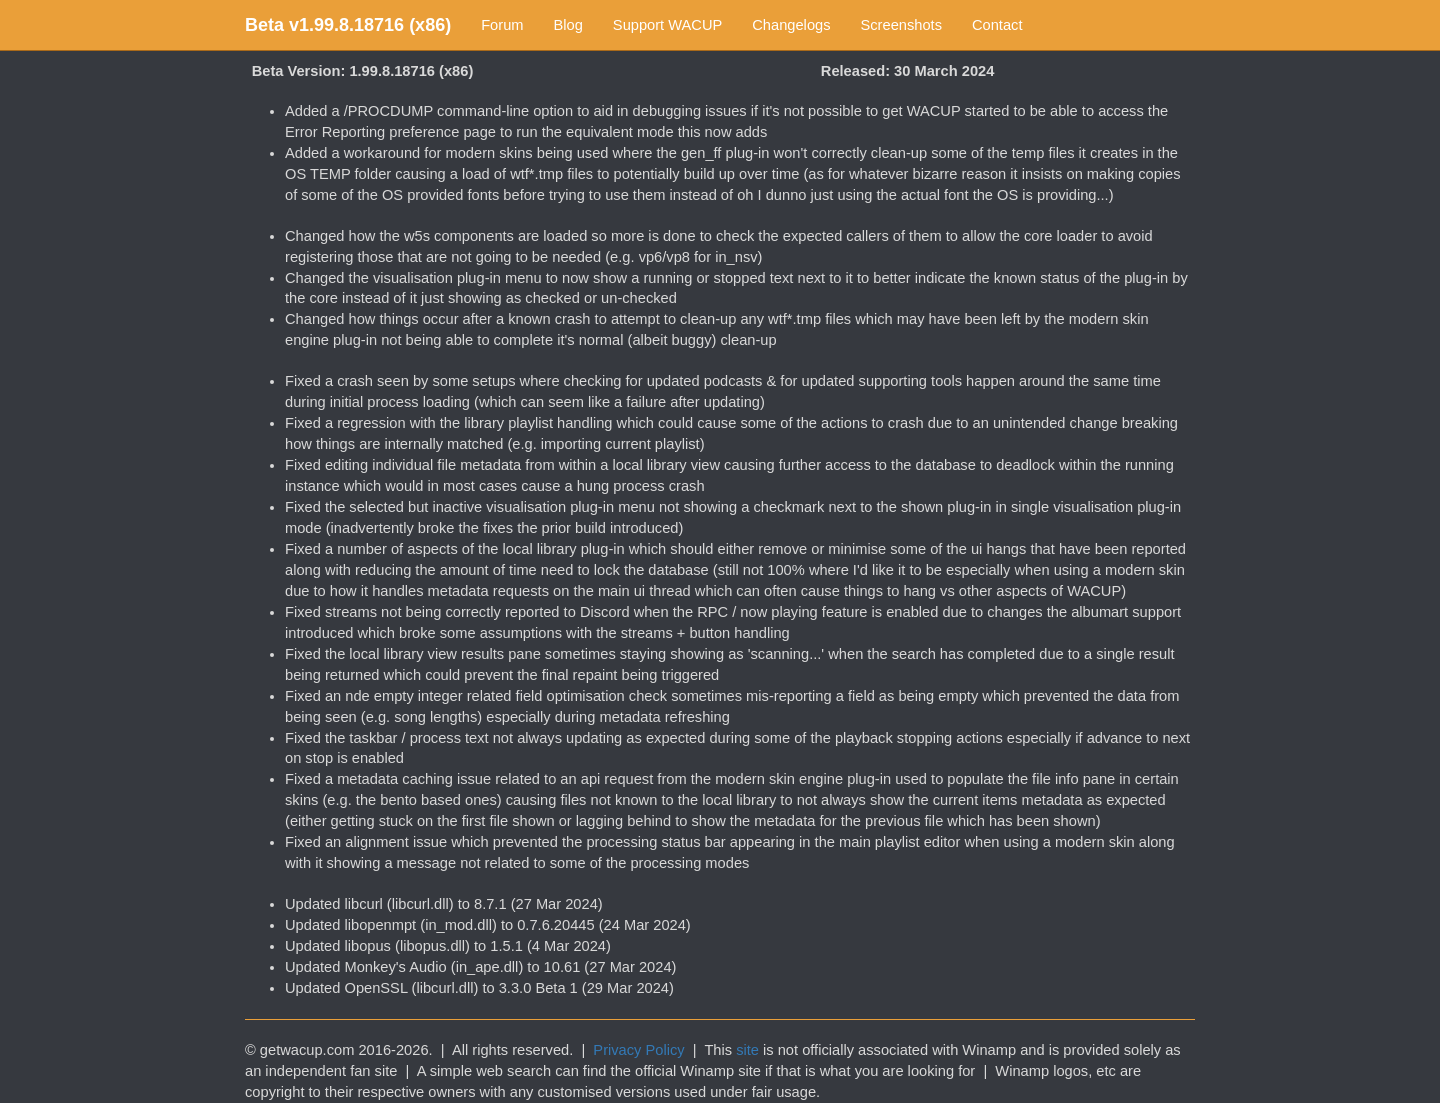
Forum (502, 25)
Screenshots (901, 25)
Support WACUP (667, 25)
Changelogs (791, 25)
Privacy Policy (638, 1050)
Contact (997, 25)
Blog (568, 25)
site (747, 1050)
